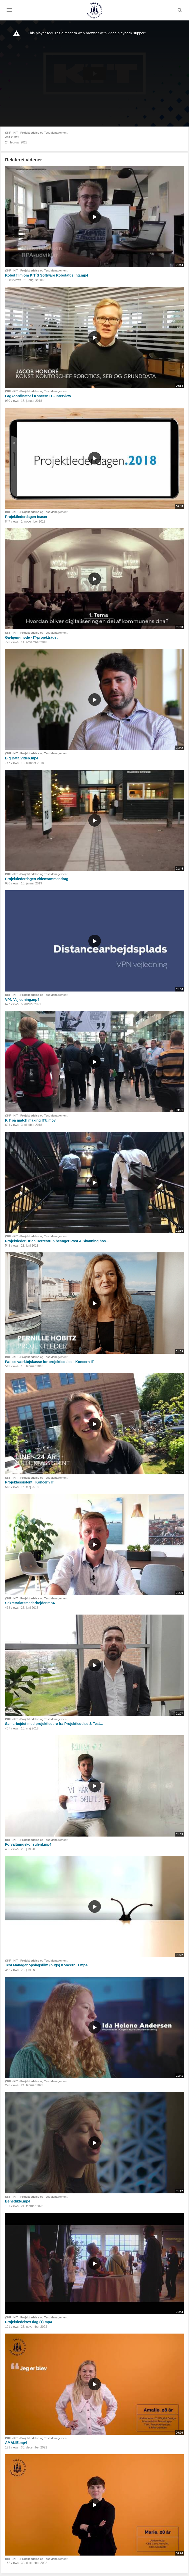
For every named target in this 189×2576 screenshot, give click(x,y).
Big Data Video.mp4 (21, 758)
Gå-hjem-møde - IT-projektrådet (31, 637)
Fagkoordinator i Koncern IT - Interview (38, 396)
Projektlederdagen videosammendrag (36, 879)
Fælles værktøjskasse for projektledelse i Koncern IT (49, 1362)
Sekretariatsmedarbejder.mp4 (30, 1603)
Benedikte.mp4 (17, 2201)
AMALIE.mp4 (16, 2443)
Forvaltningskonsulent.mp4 (28, 1844)
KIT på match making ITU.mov (30, 1120)
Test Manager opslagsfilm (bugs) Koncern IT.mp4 (46, 1965)
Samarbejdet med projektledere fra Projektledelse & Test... (54, 1724)
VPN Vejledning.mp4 (22, 1000)
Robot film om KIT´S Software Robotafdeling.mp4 (46, 275)
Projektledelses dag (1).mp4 (28, 2322)
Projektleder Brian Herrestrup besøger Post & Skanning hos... (57, 1241)
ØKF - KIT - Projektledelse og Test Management (36, 132)
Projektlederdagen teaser (26, 517)
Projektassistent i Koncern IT (29, 1482)
